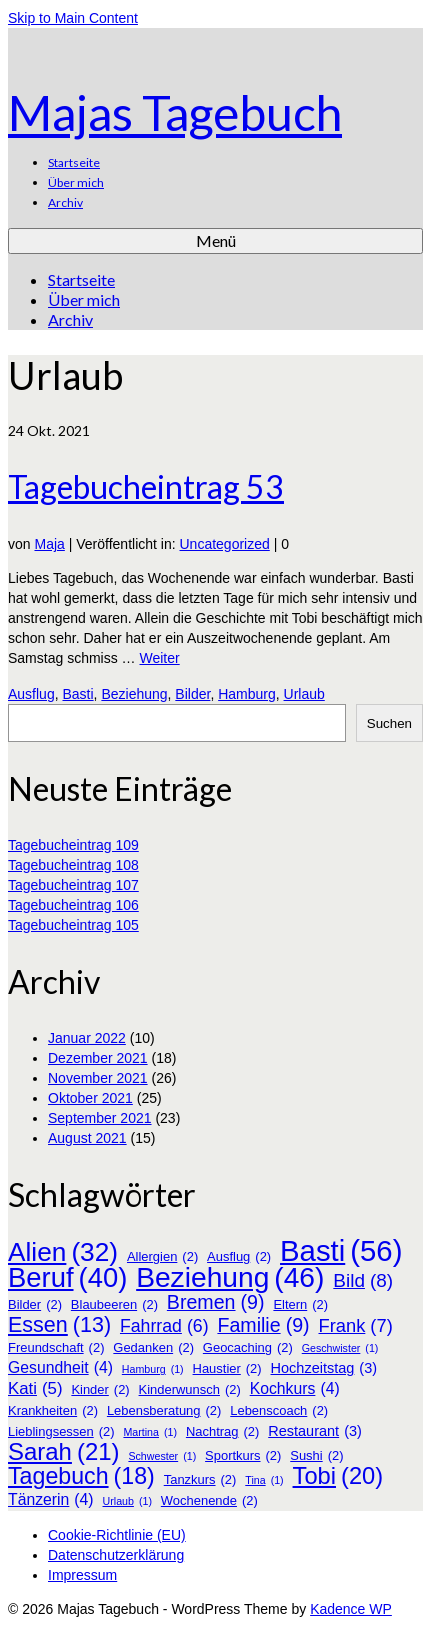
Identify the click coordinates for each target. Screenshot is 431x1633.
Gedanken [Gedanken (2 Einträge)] (153, 1348)
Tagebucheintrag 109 (73, 845)
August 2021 (87, 1138)
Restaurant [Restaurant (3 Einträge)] (315, 1431)
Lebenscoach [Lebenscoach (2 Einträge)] (279, 1411)
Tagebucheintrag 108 (73, 865)
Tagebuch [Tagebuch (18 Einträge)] (81, 1476)
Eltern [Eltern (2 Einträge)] (300, 1305)
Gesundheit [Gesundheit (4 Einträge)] (60, 1368)
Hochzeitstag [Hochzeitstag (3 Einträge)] (324, 1368)
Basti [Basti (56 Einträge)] (341, 1251)
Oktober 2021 (90, 1098)
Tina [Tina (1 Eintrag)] (264, 1480)
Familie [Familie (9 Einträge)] (263, 1325)
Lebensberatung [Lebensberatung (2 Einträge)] (164, 1411)
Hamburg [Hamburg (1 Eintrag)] (153, 1369)
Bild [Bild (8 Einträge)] (363, 1281)
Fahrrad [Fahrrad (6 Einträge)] (164, 1326)
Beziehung (134, 694)
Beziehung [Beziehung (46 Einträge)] (230, 1277)
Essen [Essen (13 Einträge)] (59, 1325)
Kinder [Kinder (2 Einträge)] (100, 1390)
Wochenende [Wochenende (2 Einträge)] (209, 1501)
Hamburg (247, 694)
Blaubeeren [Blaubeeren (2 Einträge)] (114, 1305)
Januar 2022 (87, 1038)
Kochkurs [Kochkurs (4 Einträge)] (295, 1389)
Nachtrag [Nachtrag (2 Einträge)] (222, 1432)
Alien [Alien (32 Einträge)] (63, 1252)
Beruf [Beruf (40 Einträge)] (67, 1278)
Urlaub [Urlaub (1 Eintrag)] (127, 1501)
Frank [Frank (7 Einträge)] (355, 1326)
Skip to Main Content (73, 18)
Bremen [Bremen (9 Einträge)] (216, 1302)
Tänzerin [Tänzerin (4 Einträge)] (51, 1500)
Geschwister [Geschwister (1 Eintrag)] (340, 1348)
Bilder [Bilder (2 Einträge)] (35, 1305)
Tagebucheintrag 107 (73, 885)
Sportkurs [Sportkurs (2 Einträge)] (243, 1456)
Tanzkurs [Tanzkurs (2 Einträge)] (200, 1480)
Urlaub (304, 694)
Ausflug (31, 694)
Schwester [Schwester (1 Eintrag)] (162, 1456)
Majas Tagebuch (175, 112)
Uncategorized (225, 544)
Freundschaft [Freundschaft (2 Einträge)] (56, 1348)
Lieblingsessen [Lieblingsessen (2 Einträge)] (61, 1432)
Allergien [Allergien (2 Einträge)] (162, 1257)
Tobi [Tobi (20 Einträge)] (338, 1476)
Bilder (192, 694)
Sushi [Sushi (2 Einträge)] (316, 1456)
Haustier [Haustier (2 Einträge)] (227, 1369)
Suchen (389, 723)
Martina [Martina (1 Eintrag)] (150, 1432)
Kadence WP (351, 1609)
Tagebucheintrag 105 (73, 925)
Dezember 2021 (98, 1058)
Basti (77, 694)
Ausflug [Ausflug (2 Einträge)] (239, 1257)
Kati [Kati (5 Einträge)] (35, 1389)
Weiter (159, 658)
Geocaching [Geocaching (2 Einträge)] (248, 1348)
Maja (49, 544)
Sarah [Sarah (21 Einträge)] (64, 1452)
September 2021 (100, 1118)
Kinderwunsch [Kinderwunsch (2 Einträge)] (190, 1390)
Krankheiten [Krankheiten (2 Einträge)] (53, 1411)
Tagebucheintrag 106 (73, 905)
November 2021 (98, 1078)
